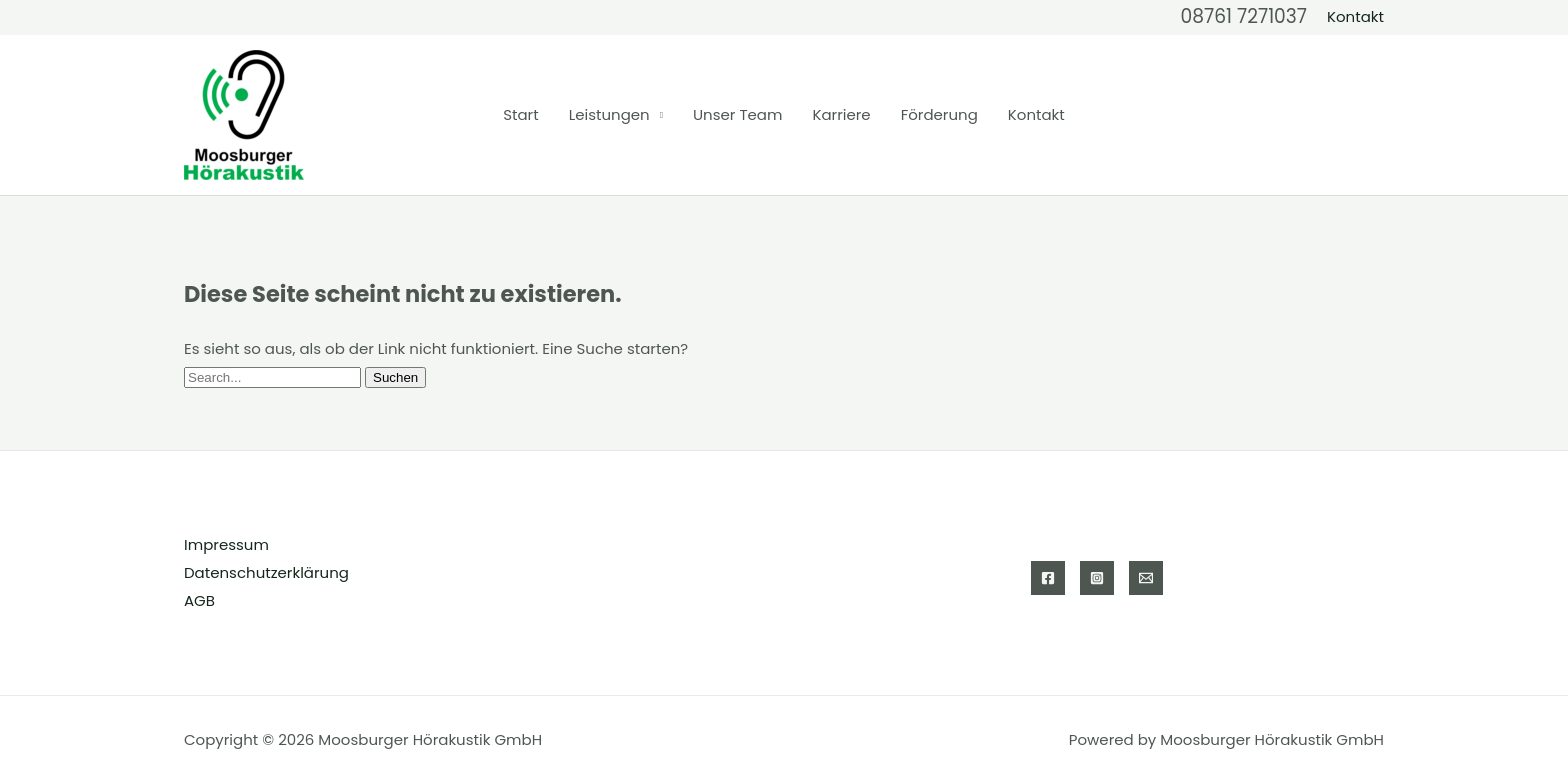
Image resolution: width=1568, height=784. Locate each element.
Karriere (841, 114)
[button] (1355, 17)
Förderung (939, 114)
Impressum (226, 544)
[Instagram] (1097, 578)
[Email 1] (1146, 578)
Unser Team (737, 114)
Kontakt (1036, 114)
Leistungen (609, 114)
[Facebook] (1048, 578)
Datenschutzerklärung (266, 572)
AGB (199, 600)
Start (520, 114)
